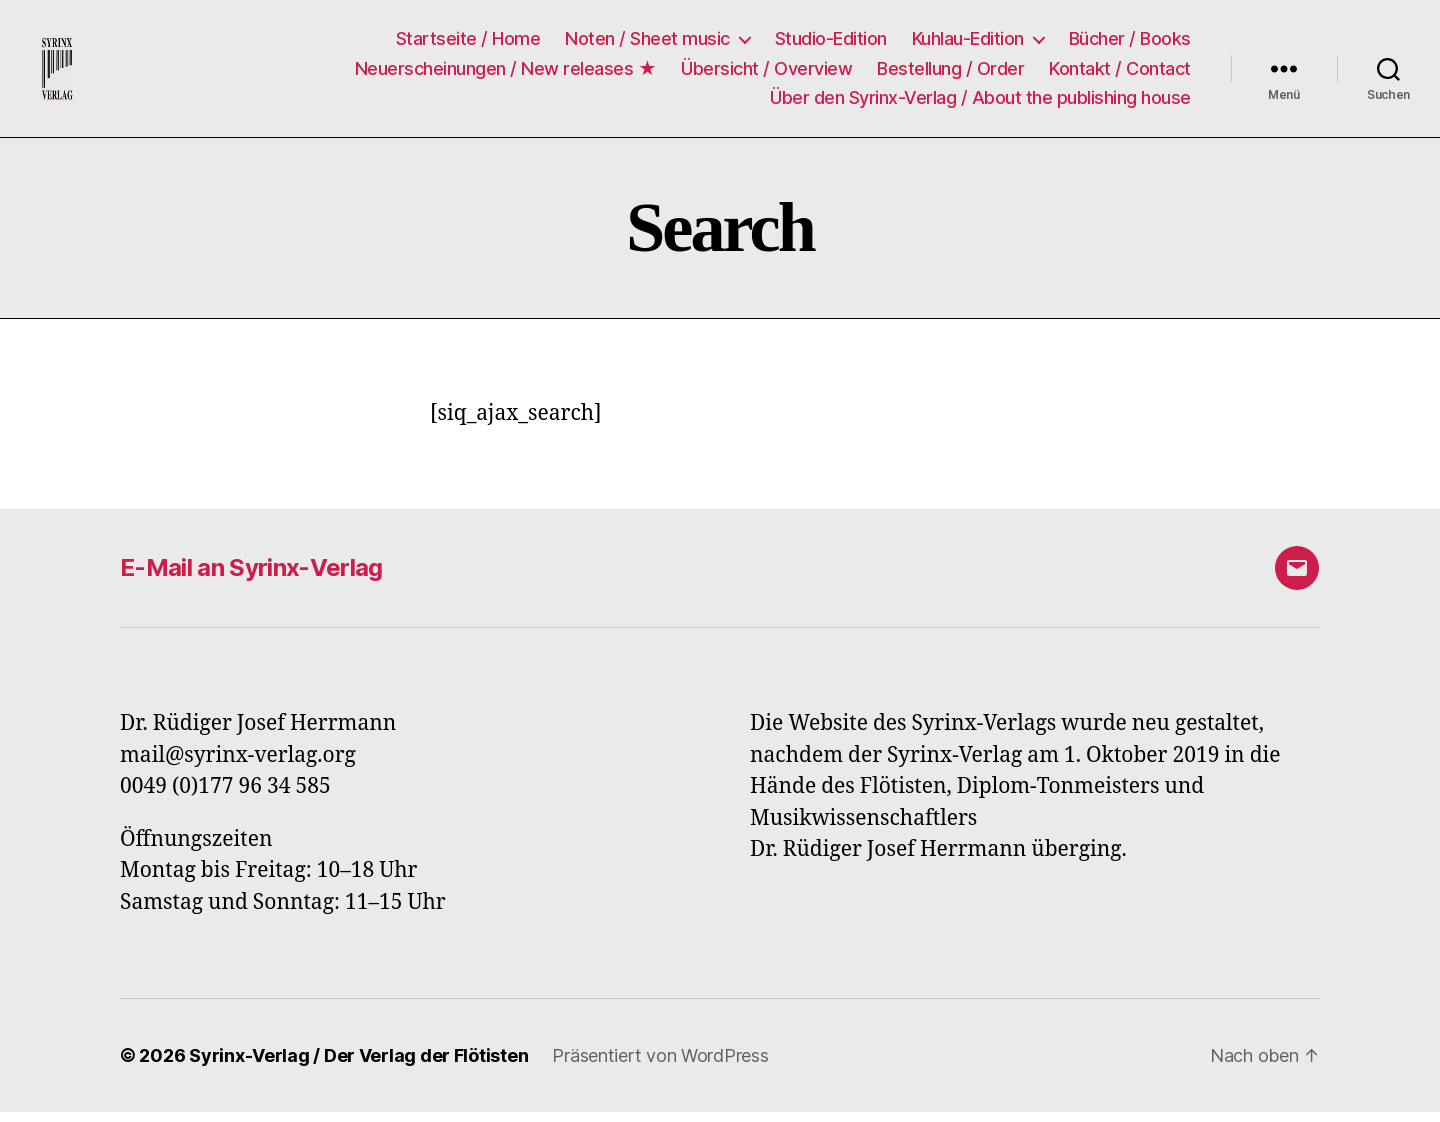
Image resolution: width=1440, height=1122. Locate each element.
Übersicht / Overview (766, 72)
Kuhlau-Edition (968, 43)
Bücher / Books (1130, 43)
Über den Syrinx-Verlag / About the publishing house (980, 102)
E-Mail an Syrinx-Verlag (251, 577)
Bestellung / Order (950, 72)
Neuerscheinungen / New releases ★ (506, 72)
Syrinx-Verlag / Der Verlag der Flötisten (358, 1065)
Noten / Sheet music (647, 43)
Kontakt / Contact (1120, 72)
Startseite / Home (468, 43)
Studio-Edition (831, 43)
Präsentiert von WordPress (660, 1065)
